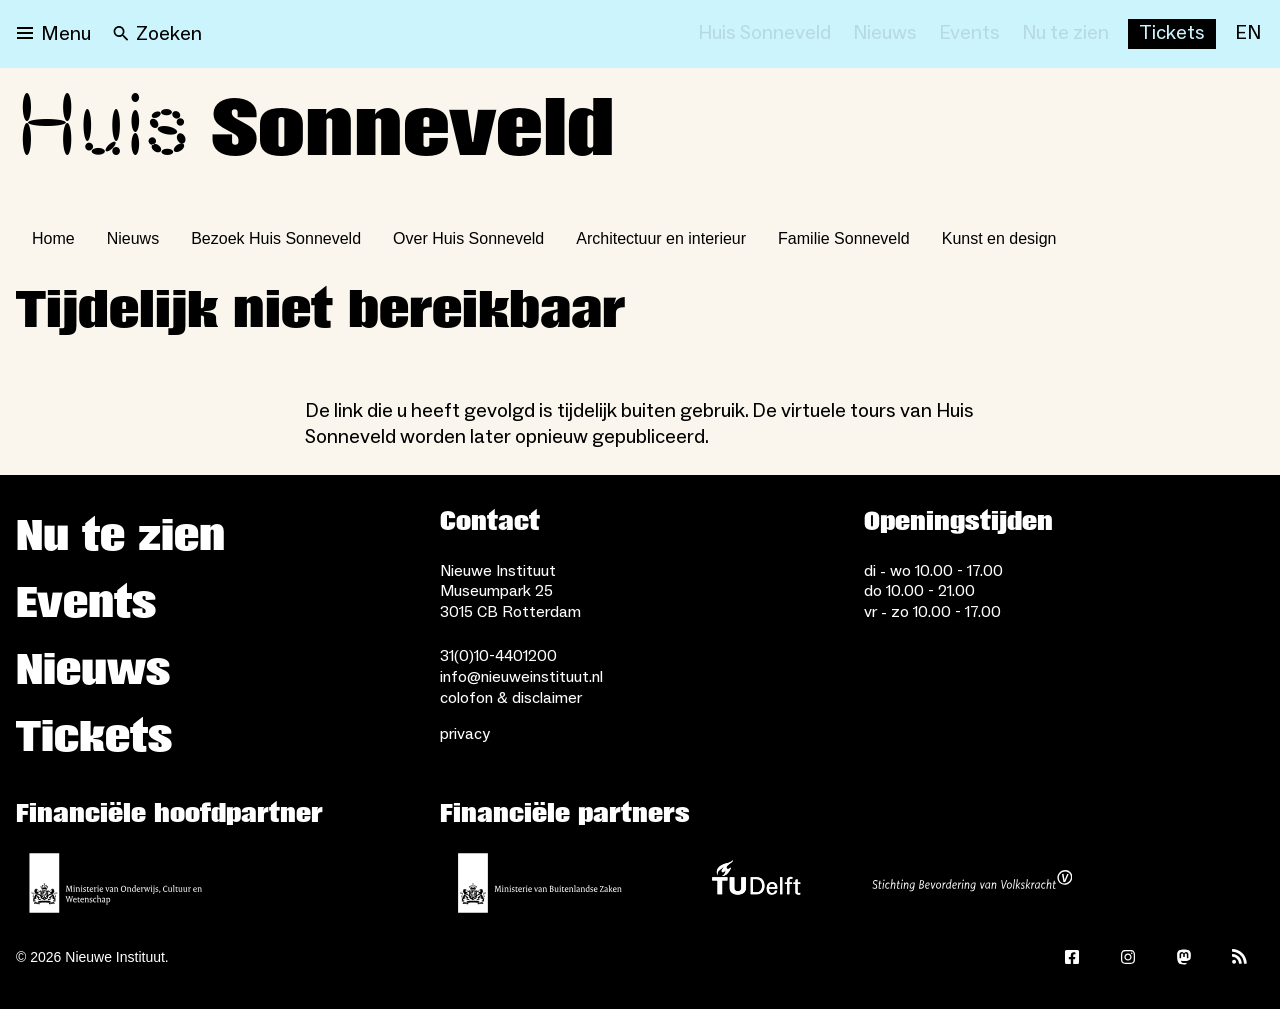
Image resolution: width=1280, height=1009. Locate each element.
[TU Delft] (756, 883)
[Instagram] (1128, 957)
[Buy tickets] (1172, 34)
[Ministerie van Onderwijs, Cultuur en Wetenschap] (116, 883)
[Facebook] (1072, 957)
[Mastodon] (1184, 957)
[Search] (157, 34)
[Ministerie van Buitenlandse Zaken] (540, 883)
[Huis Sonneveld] (764, 34)
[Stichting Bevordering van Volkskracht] (972, 883)
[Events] (969, 34)
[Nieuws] (885, 34)
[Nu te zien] (1065, 34)
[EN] (1248, 34)
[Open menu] (54, 34)
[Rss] (1240, 957)
